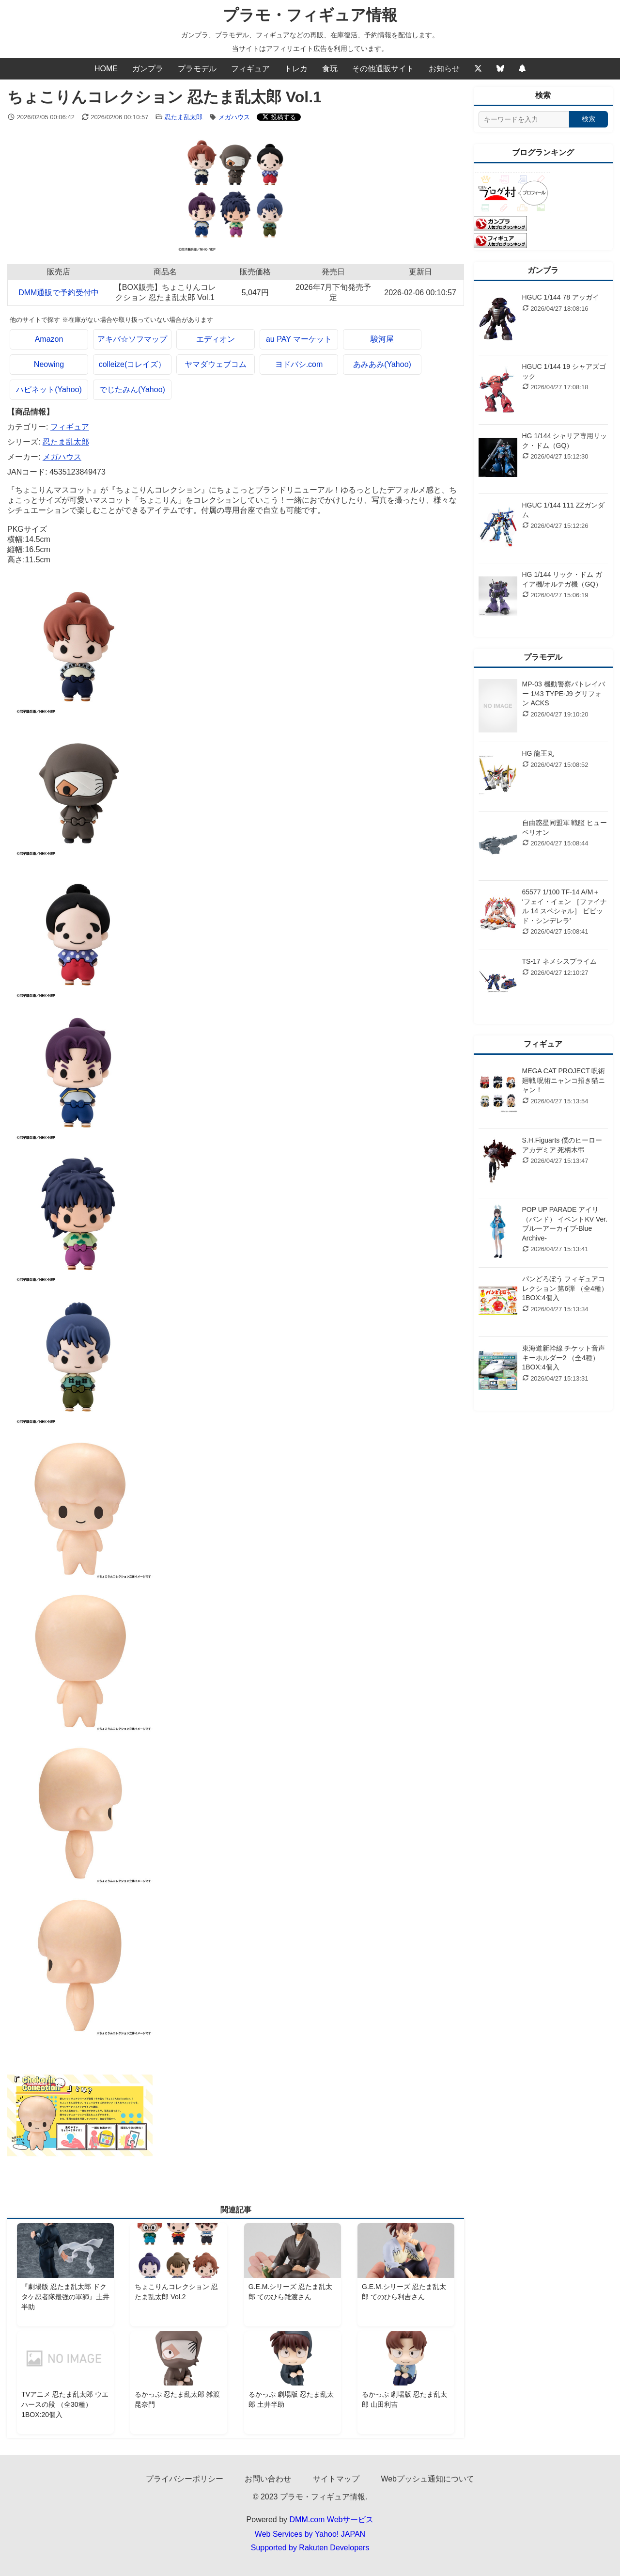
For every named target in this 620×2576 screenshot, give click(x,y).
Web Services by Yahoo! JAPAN (310, 2534)
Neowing (49, 364)
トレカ (296, 68)
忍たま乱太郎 (184, 117)
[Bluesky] (500, 69)
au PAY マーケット (299, 339)
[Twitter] (478, 69)
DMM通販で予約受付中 (58, 292)
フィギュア (250, 68)
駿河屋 (382, 339)
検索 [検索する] (588, 119)
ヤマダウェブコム (216, 364)
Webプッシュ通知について (427, 2479)
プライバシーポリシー (184, 2479)
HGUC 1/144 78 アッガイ (561, 297)
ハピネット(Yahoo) (49, 389)
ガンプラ (147, 68)
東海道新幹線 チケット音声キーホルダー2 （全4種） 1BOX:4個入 (563, 1357)
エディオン (215, 339)
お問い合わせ (268, 2479)
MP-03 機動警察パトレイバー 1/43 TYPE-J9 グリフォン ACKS (563, 693)
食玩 (330, 68)
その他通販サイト (383, 68)
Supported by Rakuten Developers (310, 2548)
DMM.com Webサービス (332, 2519)
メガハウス (235, 117)
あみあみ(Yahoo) (382, 364)
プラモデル (197, 68)
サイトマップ (336, 2479)
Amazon (49, 339)
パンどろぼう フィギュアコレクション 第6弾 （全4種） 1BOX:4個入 (565, 1288)
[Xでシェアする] (279, 117)
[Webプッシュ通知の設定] (522, 69)
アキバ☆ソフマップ (132, 339)
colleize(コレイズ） (132, 364)
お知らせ (444, 68)
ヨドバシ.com (299, 364)
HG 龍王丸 (538, 753)
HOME (106, 68)
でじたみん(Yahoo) (132, 389)
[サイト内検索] (524, 119)
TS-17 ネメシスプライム (559, 961)
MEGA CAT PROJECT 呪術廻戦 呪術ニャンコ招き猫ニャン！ (563, 1080)
